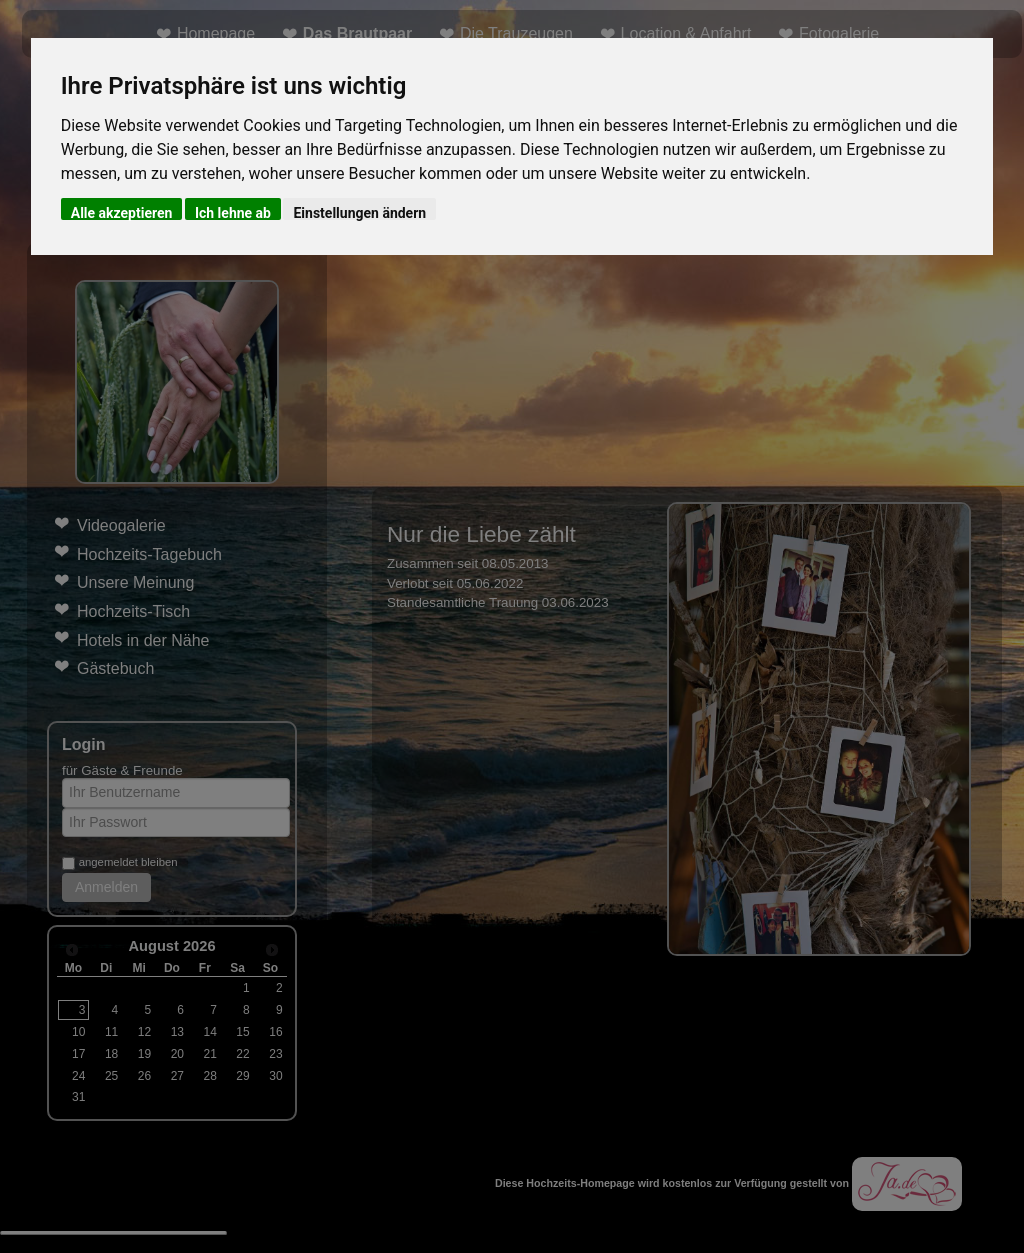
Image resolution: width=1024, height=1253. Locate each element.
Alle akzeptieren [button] (122, 212)
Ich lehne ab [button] (233, 212)
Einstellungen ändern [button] (359, 212)
